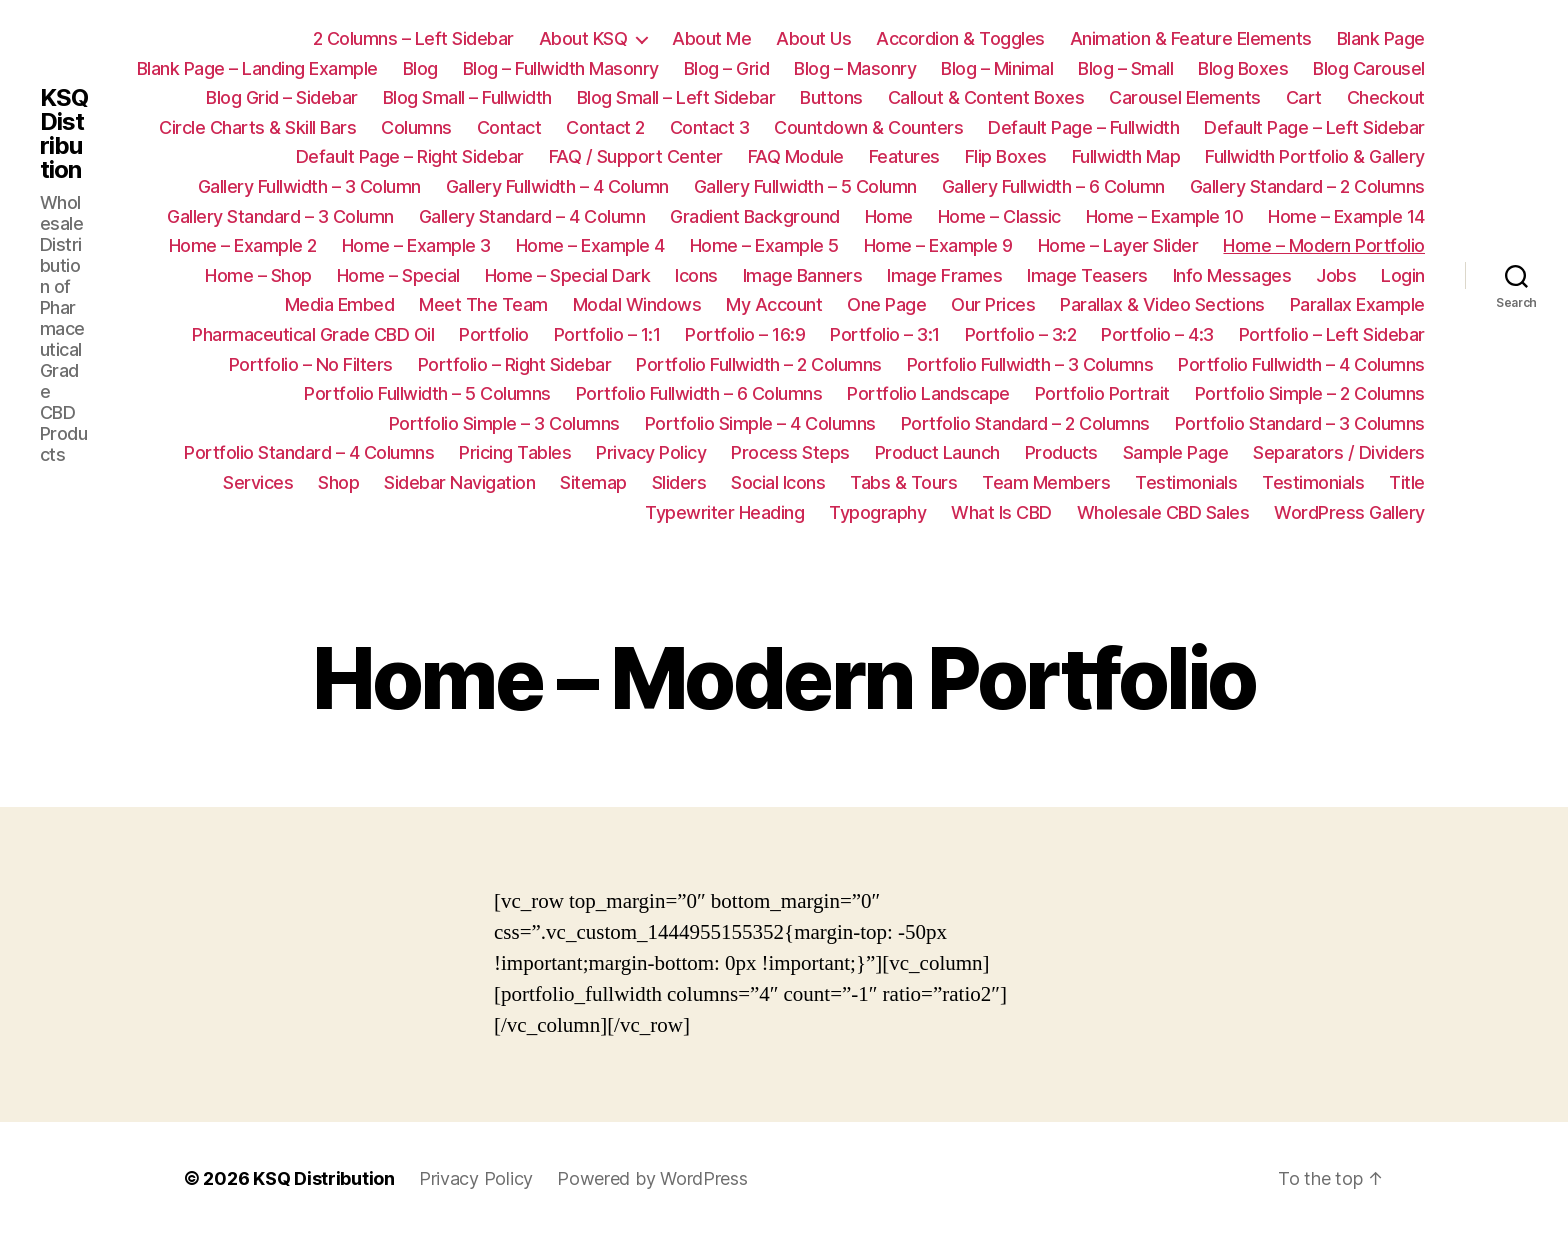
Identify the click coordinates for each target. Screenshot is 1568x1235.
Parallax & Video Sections (1162, 304)
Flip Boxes (1006, 156)
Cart (1304, 97)
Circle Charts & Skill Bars (257, 127)
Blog (420, 68)
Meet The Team (483, 304)
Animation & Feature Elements (1191, 38)
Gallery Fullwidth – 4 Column (557, 186)
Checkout (1386, 97)
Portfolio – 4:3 (1157, 334)
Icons (696, 275)
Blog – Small (1125, 68)
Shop (338, 482)
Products (1061, 452)
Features (904, 156)
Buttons (831, 97)
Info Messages (1232, 275)
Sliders (679, 482)
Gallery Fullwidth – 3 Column (309, 186)
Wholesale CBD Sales (1163, 512)
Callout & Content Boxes (986, 97)
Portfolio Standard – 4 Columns (309, 452)
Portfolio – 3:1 (885, 334)
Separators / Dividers (1339, 452)
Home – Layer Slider (1118, 245)
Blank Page (1381, 38)
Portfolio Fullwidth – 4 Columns (1301, 364)
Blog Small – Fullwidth (467, 97)
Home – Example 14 (1346, 216)
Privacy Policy (651, 452)
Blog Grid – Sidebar (282, 97)
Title (1407, 482)
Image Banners (803, 275)
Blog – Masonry (855, 68)
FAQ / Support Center (636, 156)
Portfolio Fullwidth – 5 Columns (427, 393)
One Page (886, 304)
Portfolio (494, 334)
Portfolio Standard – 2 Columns (1025, 423)
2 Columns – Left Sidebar (413, 38)
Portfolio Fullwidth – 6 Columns (699, 393)
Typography (877, 512)
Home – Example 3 (416, 245)
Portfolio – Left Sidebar (1332, 334)
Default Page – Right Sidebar (410, 156)
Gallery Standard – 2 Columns (1307, 186)
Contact (509, 127)
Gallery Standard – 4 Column (532, 216)
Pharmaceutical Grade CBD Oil (313, 334)
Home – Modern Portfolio (1324, 245)
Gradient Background (755, 216)
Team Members (1046, 482)
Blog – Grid (727, 68)
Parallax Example (1357, 304)
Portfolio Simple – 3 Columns (504, 423)
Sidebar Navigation (459, 482)
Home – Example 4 (590, 245)
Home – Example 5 (764, 245)
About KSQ (583, 38)
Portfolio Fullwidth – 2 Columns (759, 364)
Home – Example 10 (1165, 216)
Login (1403, 275)
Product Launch (937, 452)
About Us (813, 38)
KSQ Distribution (64, 134)
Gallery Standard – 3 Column (280, 216)
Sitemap (593, 482)
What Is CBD (1001, 512)
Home (889, 216)
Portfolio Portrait (1102, 393)
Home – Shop (258, 275)
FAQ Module (796, 156)
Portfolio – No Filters (311, 364)
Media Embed (340, 304)
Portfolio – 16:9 (745, 334)
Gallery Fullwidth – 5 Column (805, 186)
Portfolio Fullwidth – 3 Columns (1030, 364)
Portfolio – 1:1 (607, 334)
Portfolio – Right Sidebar (515, 364)
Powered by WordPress (652, 1178)
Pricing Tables (515, 452)
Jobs (1336, 275)
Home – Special (398, 275)
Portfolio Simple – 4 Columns (760, 423)
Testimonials (1186, 482)
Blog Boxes (1243, 68)
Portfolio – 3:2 (1021, 334)
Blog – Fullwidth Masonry (561, 68)
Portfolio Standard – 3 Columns (1300, 423)
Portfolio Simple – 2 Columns (1310, 393)
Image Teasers (1087, 275)
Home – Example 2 (243, 245)
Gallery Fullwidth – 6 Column (1053, 186)
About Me (711, 38)
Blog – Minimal (997, 68)
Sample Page (1176, 452)
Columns (416, 127)
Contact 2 (605, 127)
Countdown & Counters (868, 127)
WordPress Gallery (1349, 512)
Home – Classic (999, 216)
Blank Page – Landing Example (257, 68)
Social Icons (778, 482)
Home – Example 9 (938, 245)
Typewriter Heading (724, 512)
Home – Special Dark (568, 275)
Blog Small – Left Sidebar (676, 97)
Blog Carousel (1369, 68)
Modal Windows (637, 304)
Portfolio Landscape (928, 393)
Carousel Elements (1185, 97)
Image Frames (944, 275)
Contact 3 (710, 127)
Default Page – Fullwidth (1083, 127)
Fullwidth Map (1126, 156)
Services (258, 482)
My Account (774, 304)
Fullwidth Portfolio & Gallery (1315, 156)
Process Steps (790, 452)
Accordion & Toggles (960, 38)
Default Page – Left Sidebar (1314, 127)
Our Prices (993, 304)
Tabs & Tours (903, 482)
